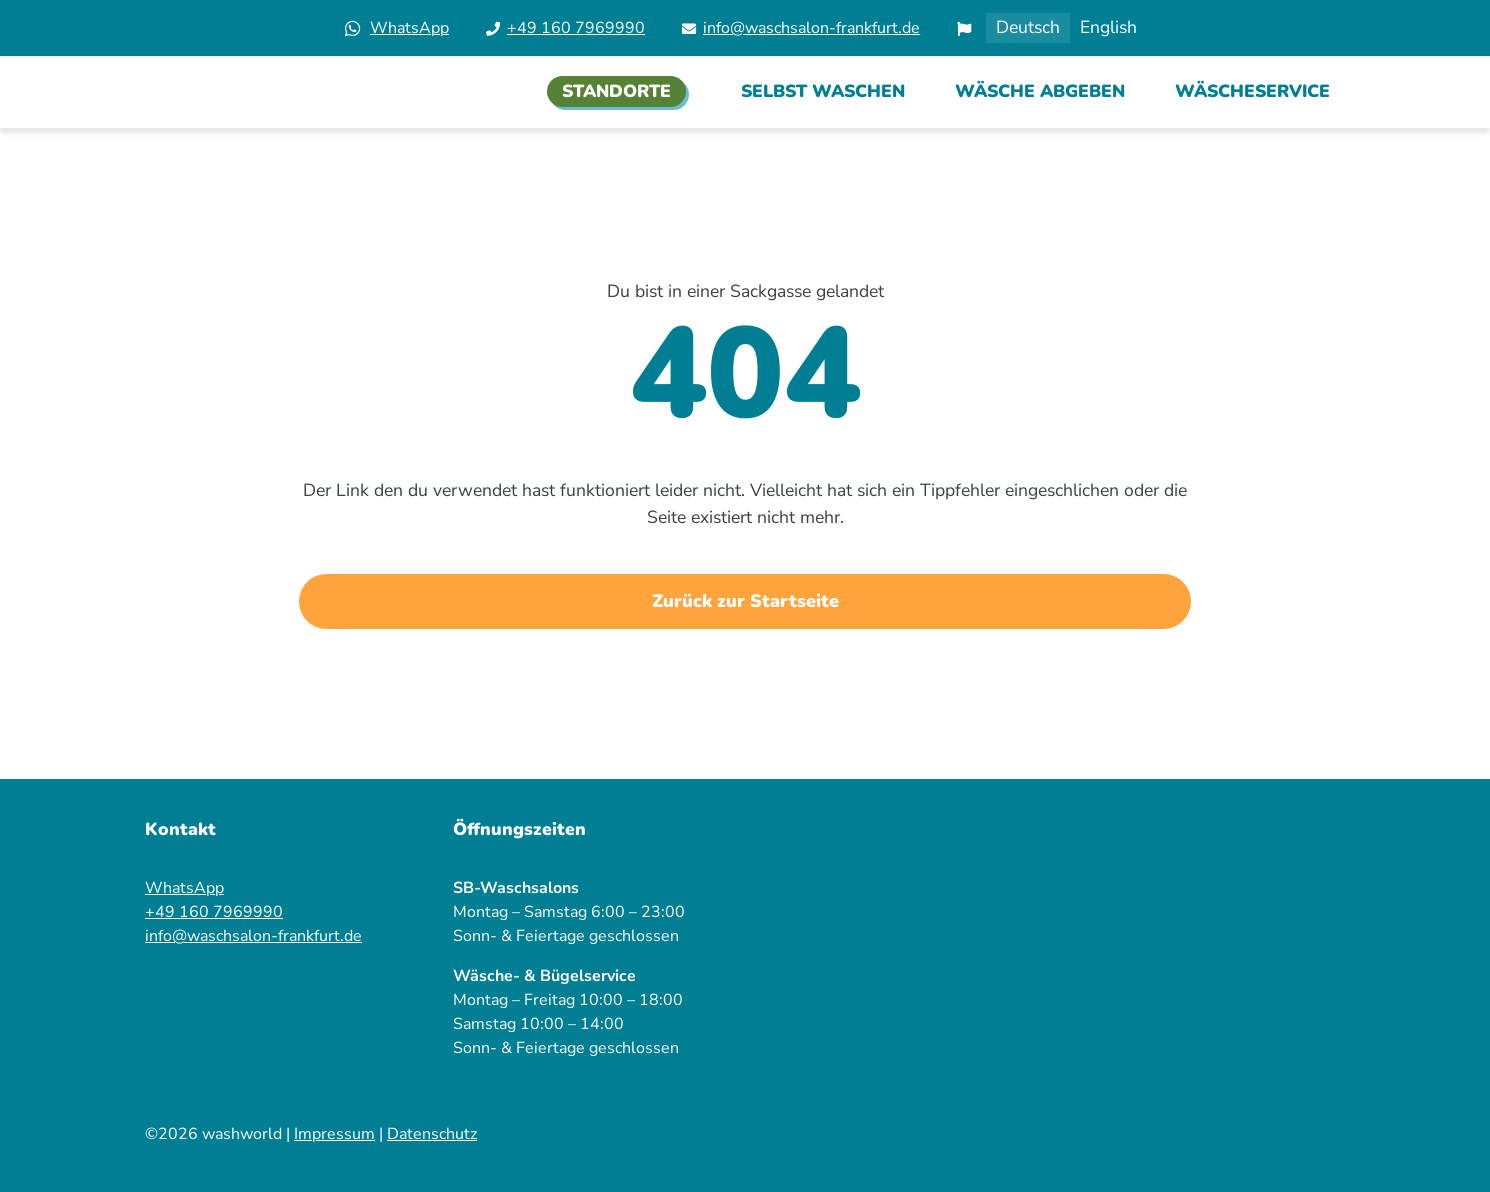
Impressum (334, 1134)
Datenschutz (432, 1134)
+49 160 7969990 (576, 28)
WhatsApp (409, 28)
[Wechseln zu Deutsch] (1028, 28)
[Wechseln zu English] (1108, 28)
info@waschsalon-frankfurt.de (811, 28)
